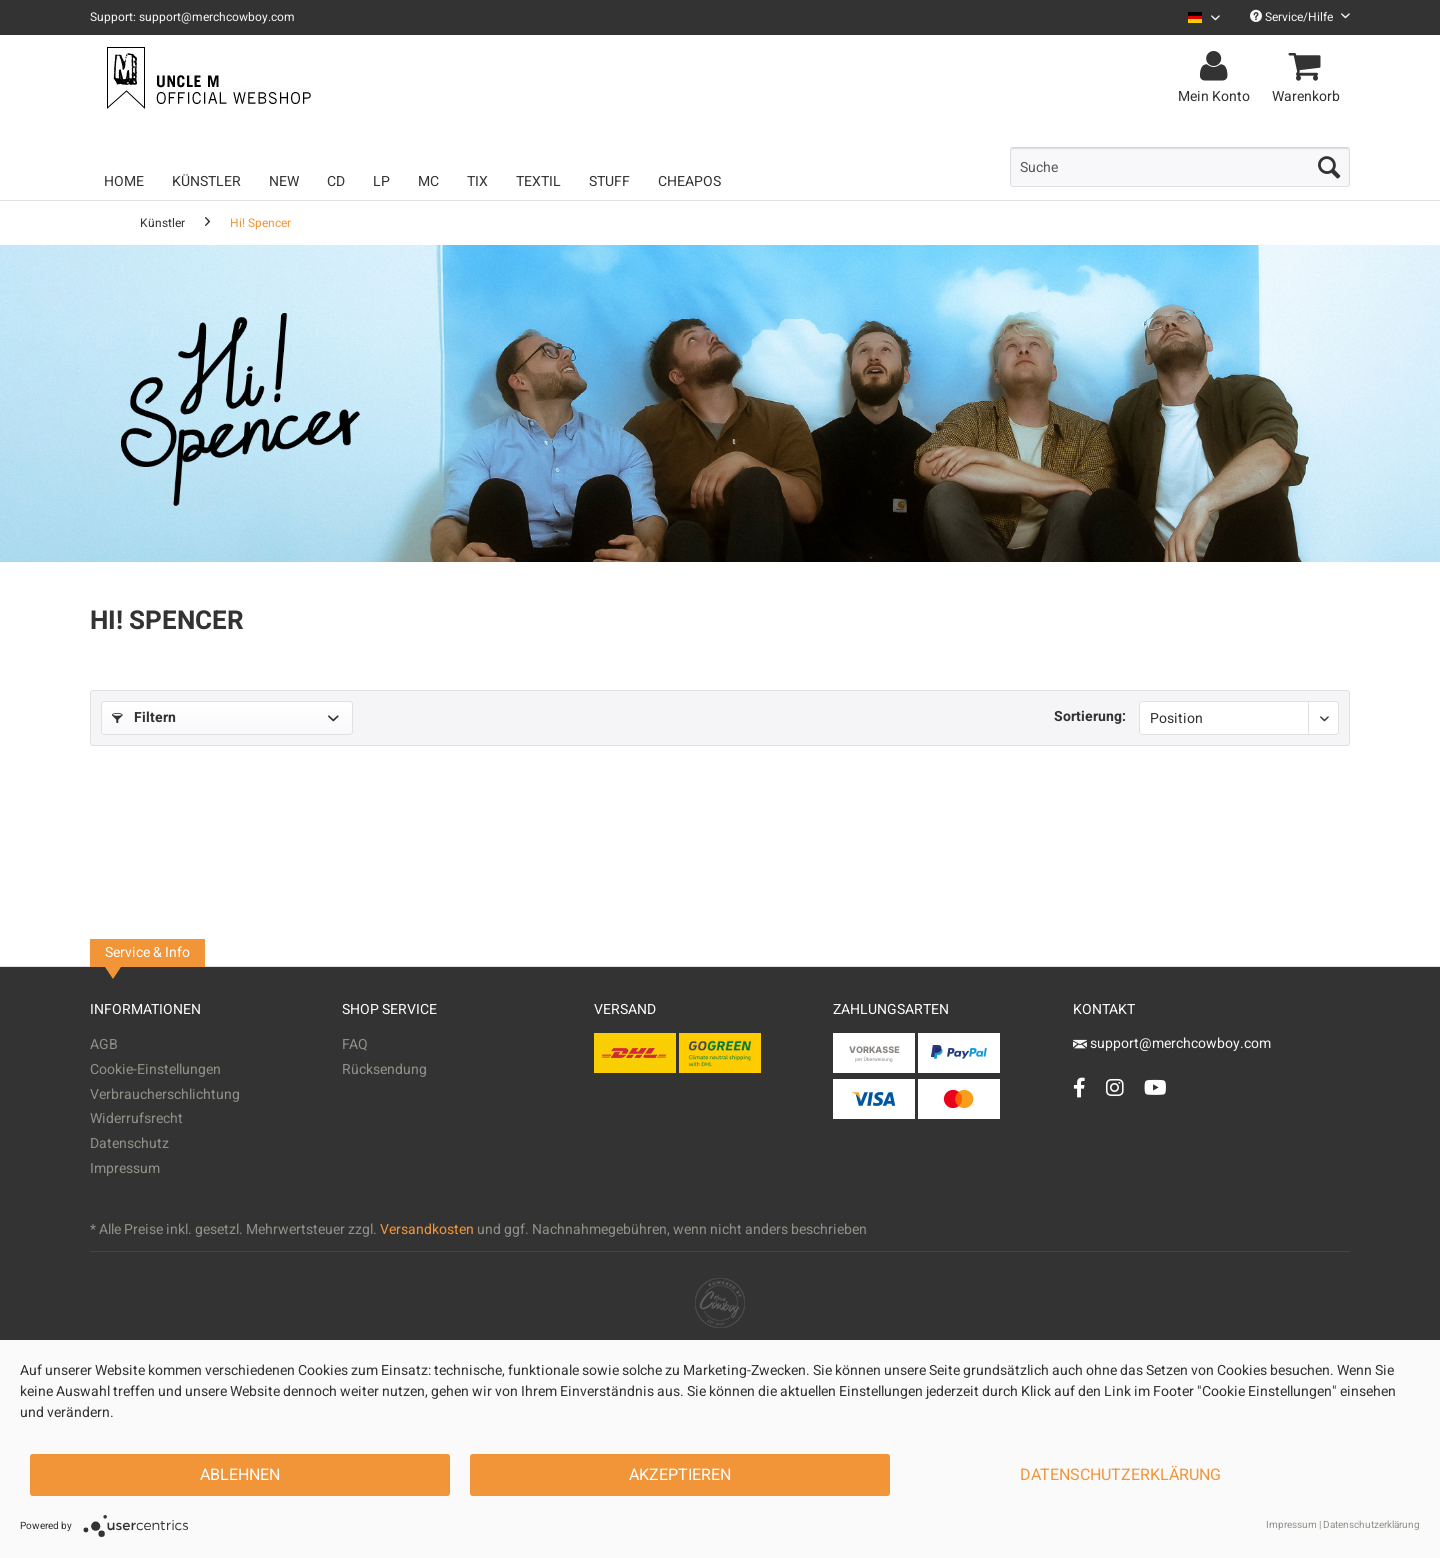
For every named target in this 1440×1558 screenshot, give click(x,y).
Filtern (144, 717)
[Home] (124, 181)
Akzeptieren (680, 1475)
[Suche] (1180, 167)
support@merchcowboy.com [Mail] (1172, 1043)
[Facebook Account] (1079, 1087)
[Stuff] (609, 181)
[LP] (381, 181)
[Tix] (477, 181)
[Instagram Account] (1115, 1087)
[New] (284, 181)
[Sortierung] (1239, 718)
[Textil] (538, 181)
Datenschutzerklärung (1120, 1475)
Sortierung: (1090, 716)
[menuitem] (1196, 17)
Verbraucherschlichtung (165, 1094)
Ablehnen (240, 1475)
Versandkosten (427, 1229)
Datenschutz (129, 1143)
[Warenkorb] (1309, 67)
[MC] (428, 181)
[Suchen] (1329, 167)
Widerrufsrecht (136, 1118)
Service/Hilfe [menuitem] (1300, 17)
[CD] (336, 181)
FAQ (355, 1044)
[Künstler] (206, 181)
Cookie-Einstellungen (155, 1069)
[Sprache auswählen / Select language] (1204, 17)
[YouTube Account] (1155, 1087)
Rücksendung (384, 1069)
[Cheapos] (689, 181)
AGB (104, 1044)
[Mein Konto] (1217, 67)
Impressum (125, 1168)
